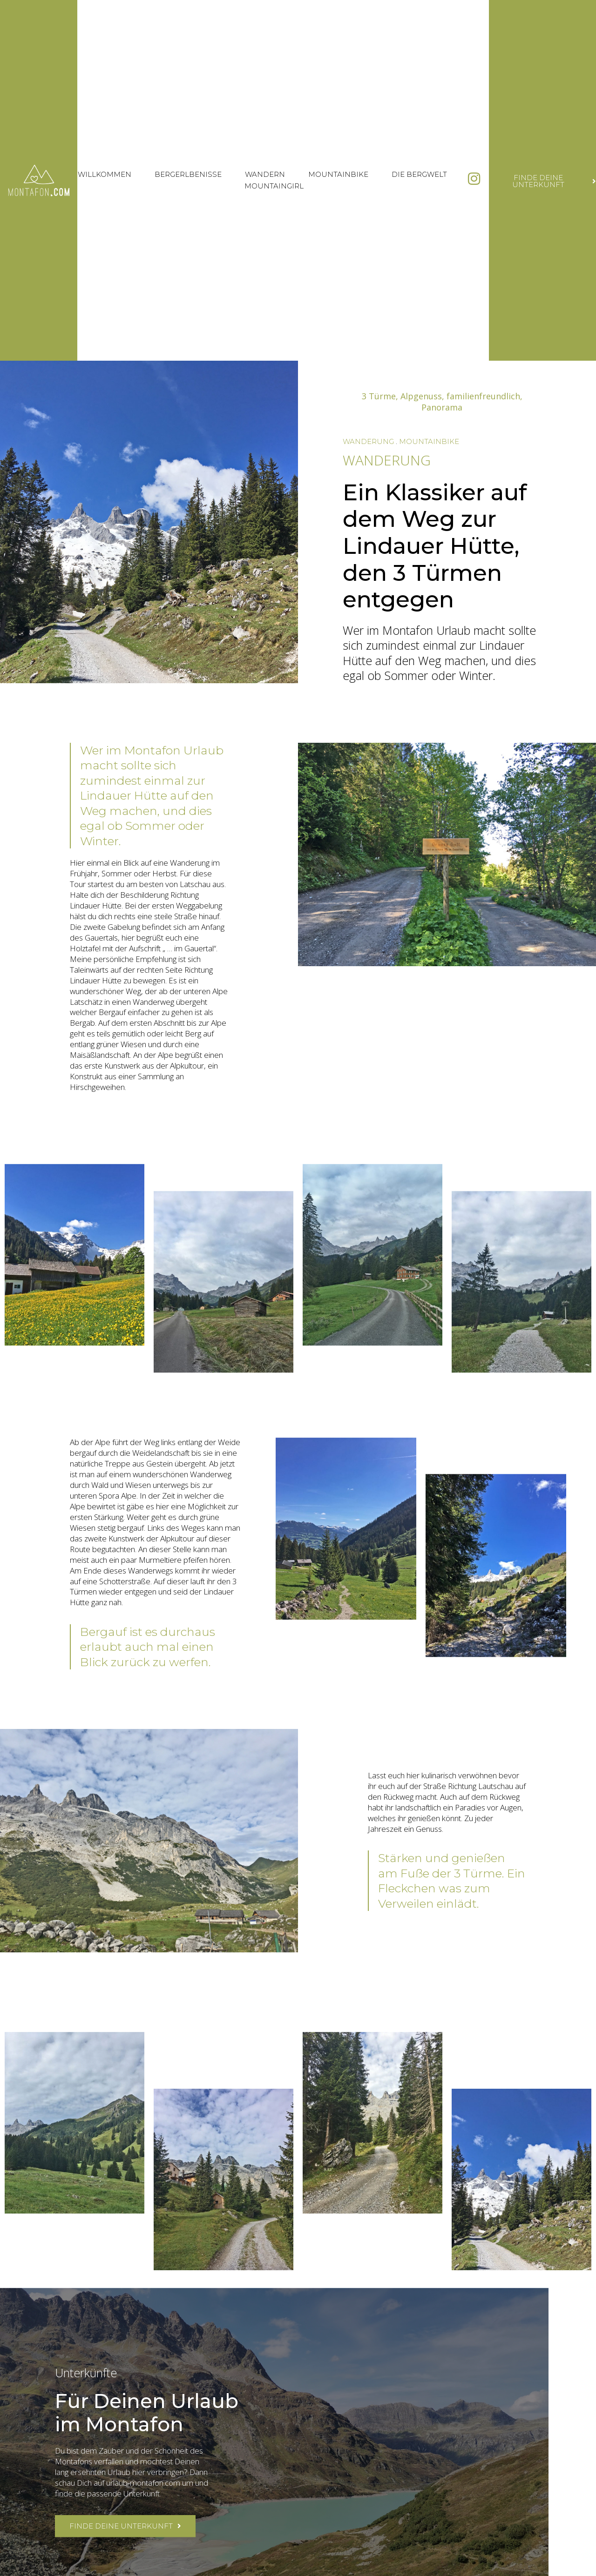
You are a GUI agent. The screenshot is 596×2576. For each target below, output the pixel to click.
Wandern (265, 174)
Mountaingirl (274, 186)
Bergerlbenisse (188, 174)
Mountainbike (338, 174)
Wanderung (368, 441)
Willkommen (104, 174)
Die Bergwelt (419, 174)
